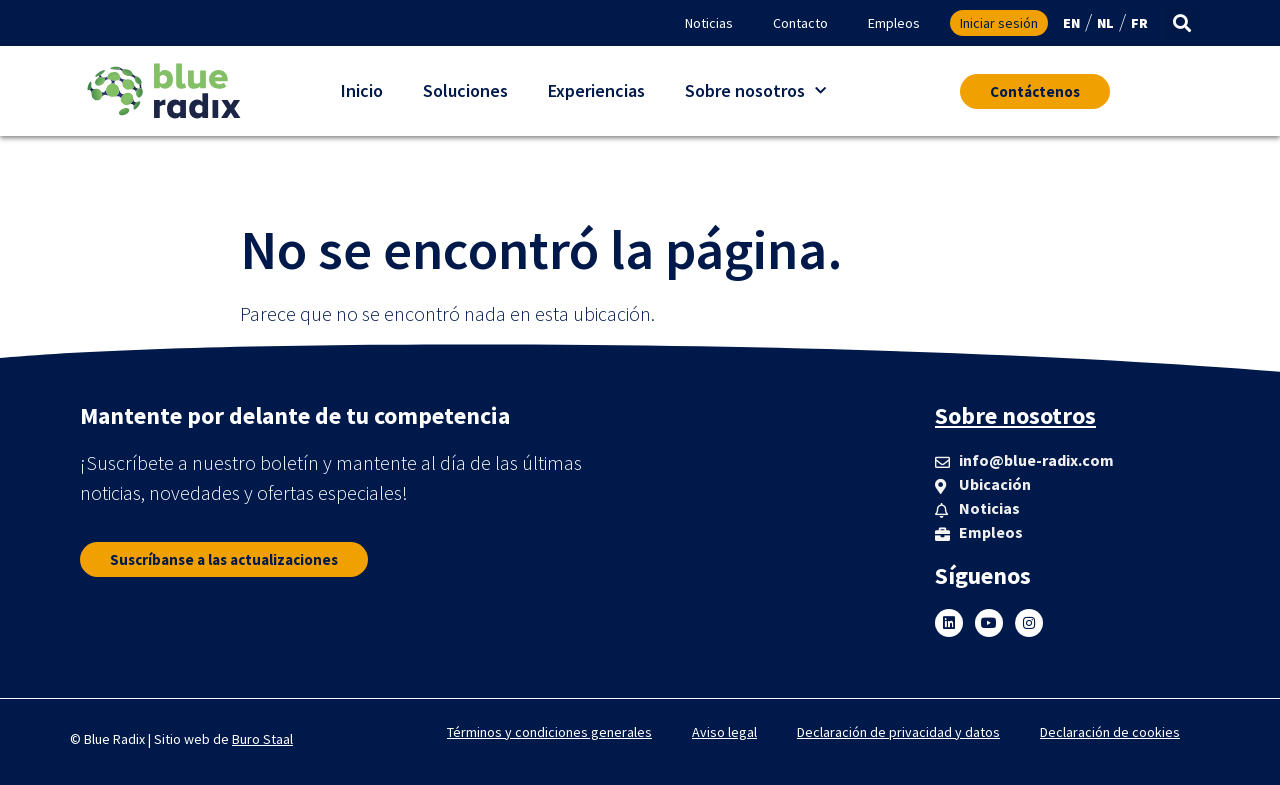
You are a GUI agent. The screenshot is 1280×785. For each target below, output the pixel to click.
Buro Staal (262, 739)
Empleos (894, 23)
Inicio (362, 90)
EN (1071, 23)
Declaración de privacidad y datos (898, 732)
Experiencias (596, 90)
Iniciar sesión (999, 23)
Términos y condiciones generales (549, 732)
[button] (1181, 23)
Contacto (800, 23)
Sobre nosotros (755, 91)
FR (1139, 23)
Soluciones (465, 90)
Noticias (709, 23)
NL (1105, 23)
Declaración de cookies (1110, 732)
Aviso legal (724, 732)
